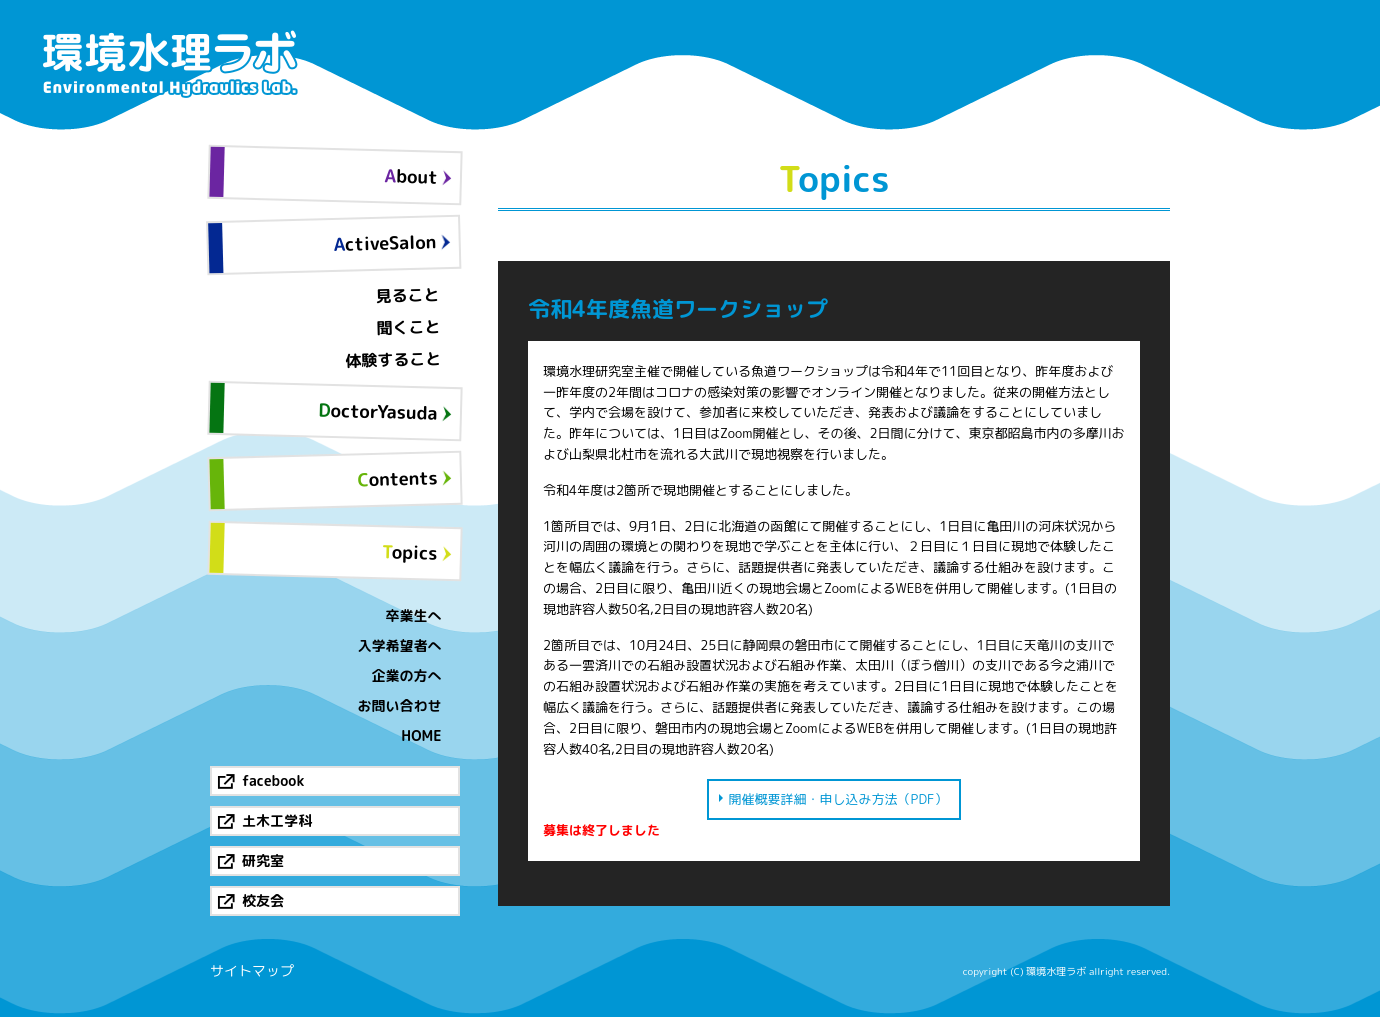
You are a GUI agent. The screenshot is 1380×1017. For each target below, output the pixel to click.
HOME (421, 735)
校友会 (263, 900)
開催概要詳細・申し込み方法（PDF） (838, 799)
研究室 (263, 860)
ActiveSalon (384, 243)
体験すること (393, 359)
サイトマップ (252, 970)
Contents (397, 478)
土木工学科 (277, 820)
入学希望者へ (400, 645)
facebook (273, 780)
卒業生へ (414, 615)
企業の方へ (407, 675)
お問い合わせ (400, 705)
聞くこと (408, 327)
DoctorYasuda (378, 412)
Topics (410, 552)
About (411, 176)
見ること (407, 295)
